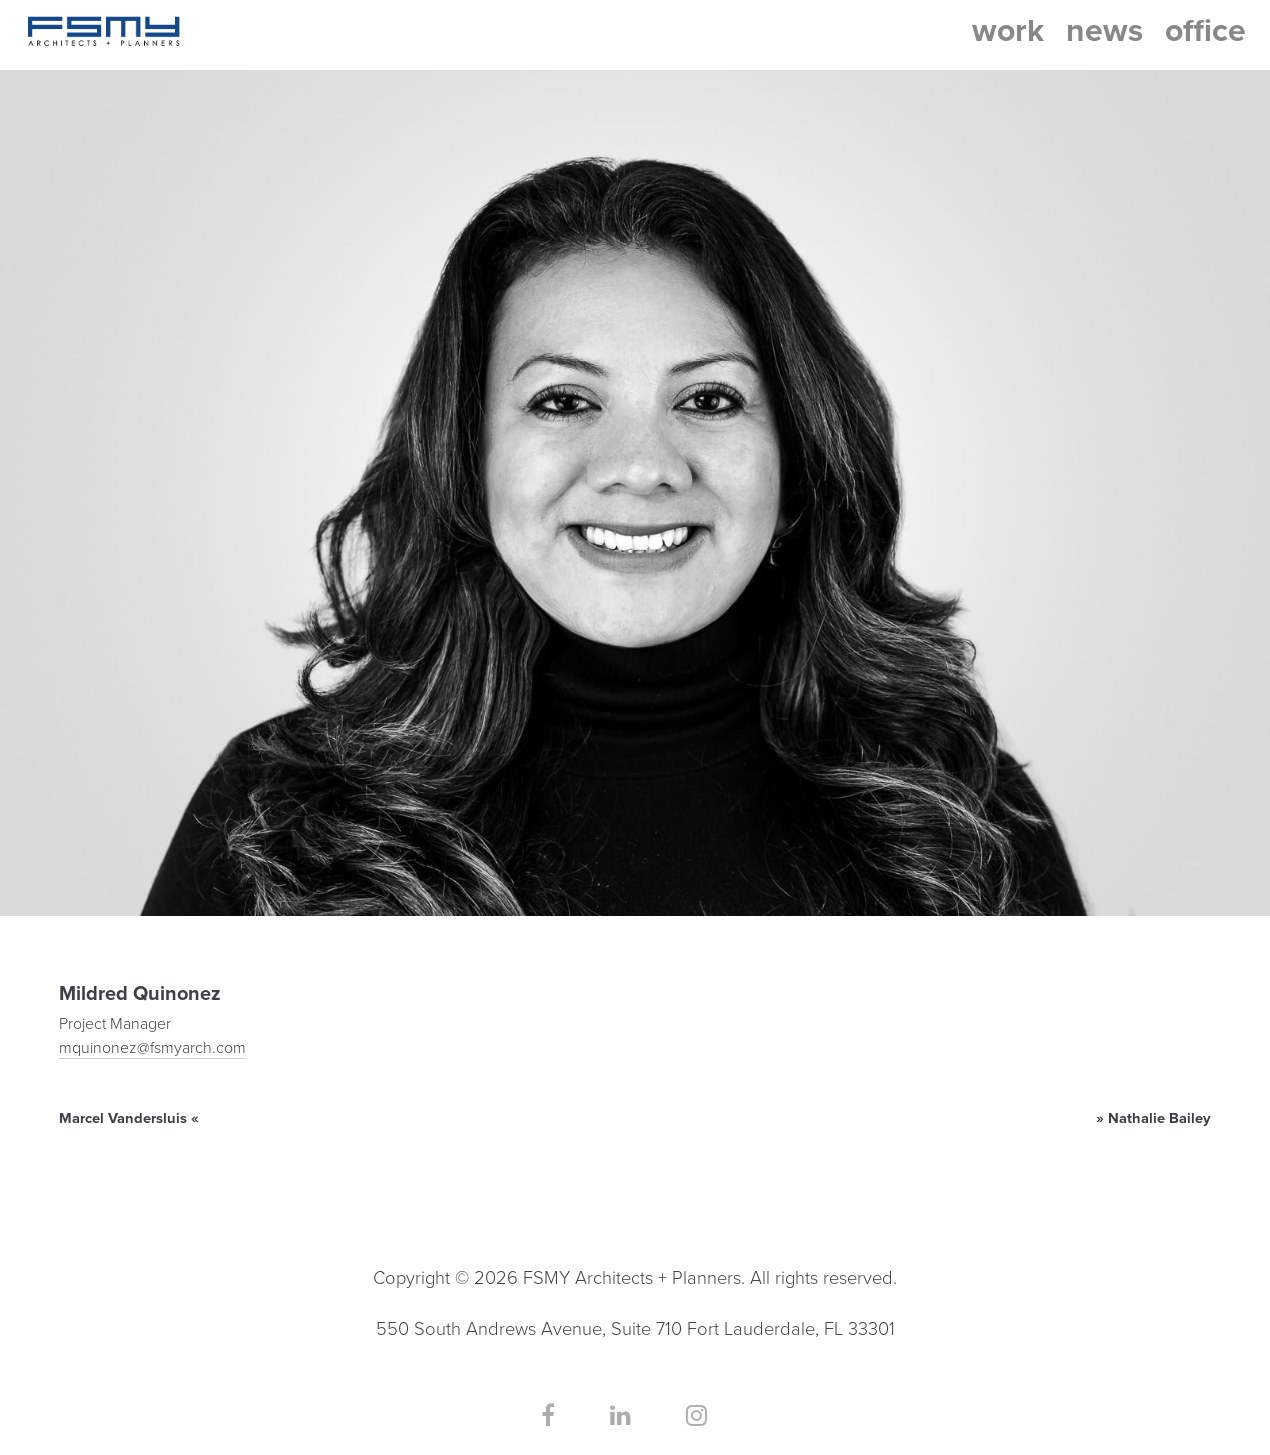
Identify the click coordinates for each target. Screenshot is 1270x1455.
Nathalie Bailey (1159, 1118)
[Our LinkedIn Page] (620, 1416)
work (1008, 31)
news (1104, 31)
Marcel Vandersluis (123, 1118)
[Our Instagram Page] (696, 1416)
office (1205, 31)
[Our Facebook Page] (548, 1416)
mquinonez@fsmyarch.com (152, 1048)
